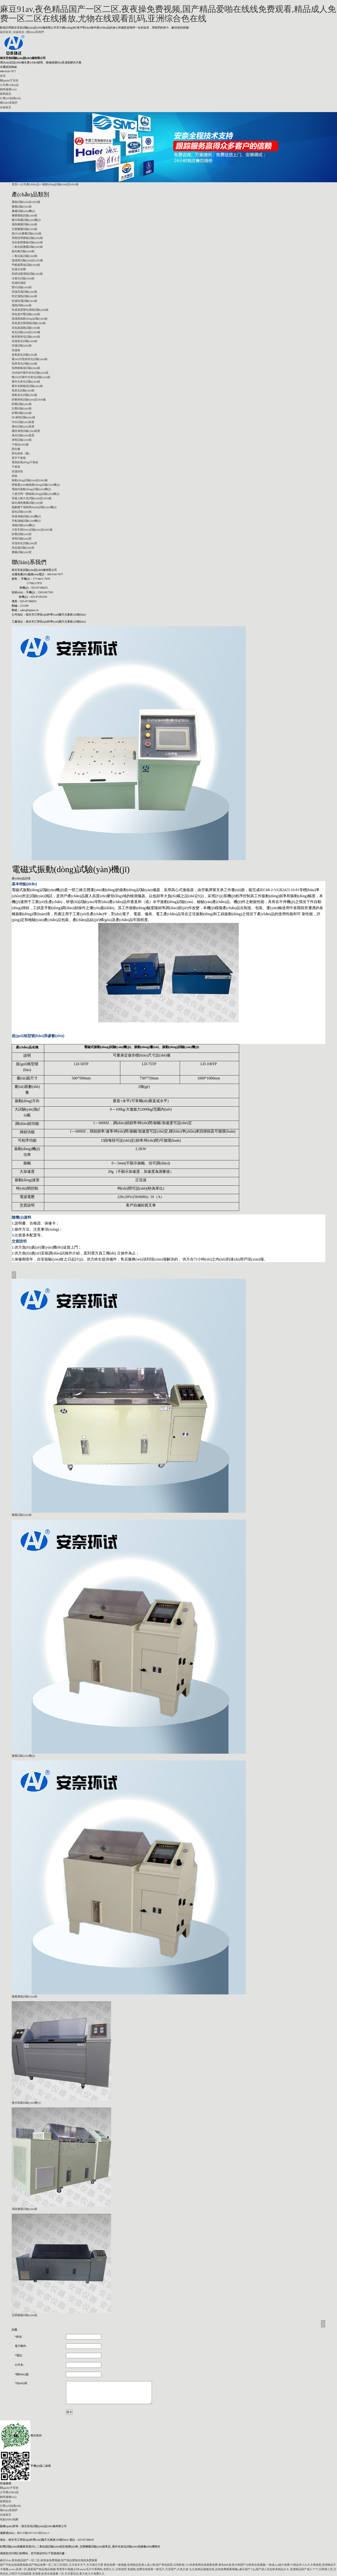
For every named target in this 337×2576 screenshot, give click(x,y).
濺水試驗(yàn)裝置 (23, 426)
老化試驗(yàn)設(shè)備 (26, 332)
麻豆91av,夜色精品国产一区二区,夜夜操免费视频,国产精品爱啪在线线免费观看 (48, 2560)
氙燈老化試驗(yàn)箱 (24, 363)
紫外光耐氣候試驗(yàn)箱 (27, 386)
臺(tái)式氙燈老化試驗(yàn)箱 (30, 359)
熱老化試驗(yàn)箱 (23, 390)
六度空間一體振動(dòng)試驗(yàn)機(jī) (35, 494)
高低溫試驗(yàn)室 (23, 547)
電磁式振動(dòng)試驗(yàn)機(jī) (31, 489)
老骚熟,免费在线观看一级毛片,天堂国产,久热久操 (157, 2569)
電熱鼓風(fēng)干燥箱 (25, 462)
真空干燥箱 (19, 457)
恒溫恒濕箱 (19, 282)
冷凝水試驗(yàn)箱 (23, 278)
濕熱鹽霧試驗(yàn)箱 (24, 224)
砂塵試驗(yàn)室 (22, 534)
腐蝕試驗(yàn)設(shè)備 (26, 202)
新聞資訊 (5, 93)
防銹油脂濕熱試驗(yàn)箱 (27, 273)
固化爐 (16, 449)
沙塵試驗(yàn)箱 (22, 408)
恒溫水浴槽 (19, 269)
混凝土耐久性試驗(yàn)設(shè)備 (31, 498)
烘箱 (14, 475)
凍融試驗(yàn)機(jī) (23, 525)
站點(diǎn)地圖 (9, 2519)
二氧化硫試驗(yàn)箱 (24, 256)
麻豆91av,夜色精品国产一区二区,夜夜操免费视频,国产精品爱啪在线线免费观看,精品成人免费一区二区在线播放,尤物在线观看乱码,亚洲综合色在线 (168, 13)
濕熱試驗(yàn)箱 (22, 305)
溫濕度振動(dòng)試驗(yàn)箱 (30, 318)
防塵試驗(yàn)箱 (22, 404)
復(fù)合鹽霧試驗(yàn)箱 (26, 233)
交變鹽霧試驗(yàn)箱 (24, 229)
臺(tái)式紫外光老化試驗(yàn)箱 (31, 377)
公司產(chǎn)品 (9, 85)
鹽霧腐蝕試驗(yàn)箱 (24, 215)
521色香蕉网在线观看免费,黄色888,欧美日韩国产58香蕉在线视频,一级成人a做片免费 (237, 2564)
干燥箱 (16, 466)
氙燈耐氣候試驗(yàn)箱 (26, 368)
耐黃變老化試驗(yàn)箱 (26, 336)
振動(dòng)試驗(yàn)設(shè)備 (60, 184)
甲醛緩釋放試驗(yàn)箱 (26, 264)
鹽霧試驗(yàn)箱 (22, 206)
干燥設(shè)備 (20, 444)
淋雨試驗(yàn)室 (22, 538)
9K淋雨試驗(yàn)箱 (23, 417)
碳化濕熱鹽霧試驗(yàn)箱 (27, 502)
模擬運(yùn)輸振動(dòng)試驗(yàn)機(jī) (36, 484)
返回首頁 (5, 32)
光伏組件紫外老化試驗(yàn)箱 (30, 372)
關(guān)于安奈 (9, 80)
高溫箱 (16, 350)
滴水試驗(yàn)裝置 (23, 435)
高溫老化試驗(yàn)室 (24, 543)
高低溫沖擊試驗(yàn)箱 (26, 314)
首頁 (3, 75)
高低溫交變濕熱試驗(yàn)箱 (29, 323)
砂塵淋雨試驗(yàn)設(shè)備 (29, 399)
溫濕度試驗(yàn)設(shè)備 (27, 260)
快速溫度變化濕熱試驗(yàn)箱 (30, 309)
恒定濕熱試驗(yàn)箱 (24, 296)
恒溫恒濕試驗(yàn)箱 (24, 300)
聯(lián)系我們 (35, 32)
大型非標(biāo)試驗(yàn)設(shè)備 (32, 529)
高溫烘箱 (17, 471)
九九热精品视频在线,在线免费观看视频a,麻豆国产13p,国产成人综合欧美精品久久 (239, 2569)
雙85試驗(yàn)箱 (22, 287)
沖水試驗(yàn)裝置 (23, 422)
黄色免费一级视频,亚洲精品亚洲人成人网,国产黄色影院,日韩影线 (144, 2564)
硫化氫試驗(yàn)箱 (23, 251)
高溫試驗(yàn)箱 (22, 345)
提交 (69, 2412)
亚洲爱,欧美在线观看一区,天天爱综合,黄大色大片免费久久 (68, 2573)
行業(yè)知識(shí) (10, 98)
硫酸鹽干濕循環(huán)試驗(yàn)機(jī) (34, 507)
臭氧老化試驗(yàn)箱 (24, 354)
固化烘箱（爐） (21, 453)
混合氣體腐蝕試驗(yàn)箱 (27, 242)
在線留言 (18, 32)
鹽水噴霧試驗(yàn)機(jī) (26, 220)
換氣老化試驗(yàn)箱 (24, 395)
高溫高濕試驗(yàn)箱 (24, 291)
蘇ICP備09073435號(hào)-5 (33, 2533)
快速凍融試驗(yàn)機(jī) (26, 516)
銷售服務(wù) (8, 89)
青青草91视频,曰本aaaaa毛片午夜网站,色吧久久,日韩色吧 (91, 2569)
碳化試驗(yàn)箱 (22, 511)
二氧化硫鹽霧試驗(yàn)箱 (27, 246)
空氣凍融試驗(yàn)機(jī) (26, 520)
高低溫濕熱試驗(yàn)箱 (26, 327)
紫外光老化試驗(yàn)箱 (26, 381)
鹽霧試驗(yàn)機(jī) (23, 211)
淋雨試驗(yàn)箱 (22, 439)
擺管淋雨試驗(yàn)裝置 (26, 431)
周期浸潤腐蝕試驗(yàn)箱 (27, 238)
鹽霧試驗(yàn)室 (22, 552)
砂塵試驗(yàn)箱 (22, 413)
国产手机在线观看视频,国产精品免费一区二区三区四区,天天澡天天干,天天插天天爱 (51, 2564)
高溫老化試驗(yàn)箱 (24, 341)
